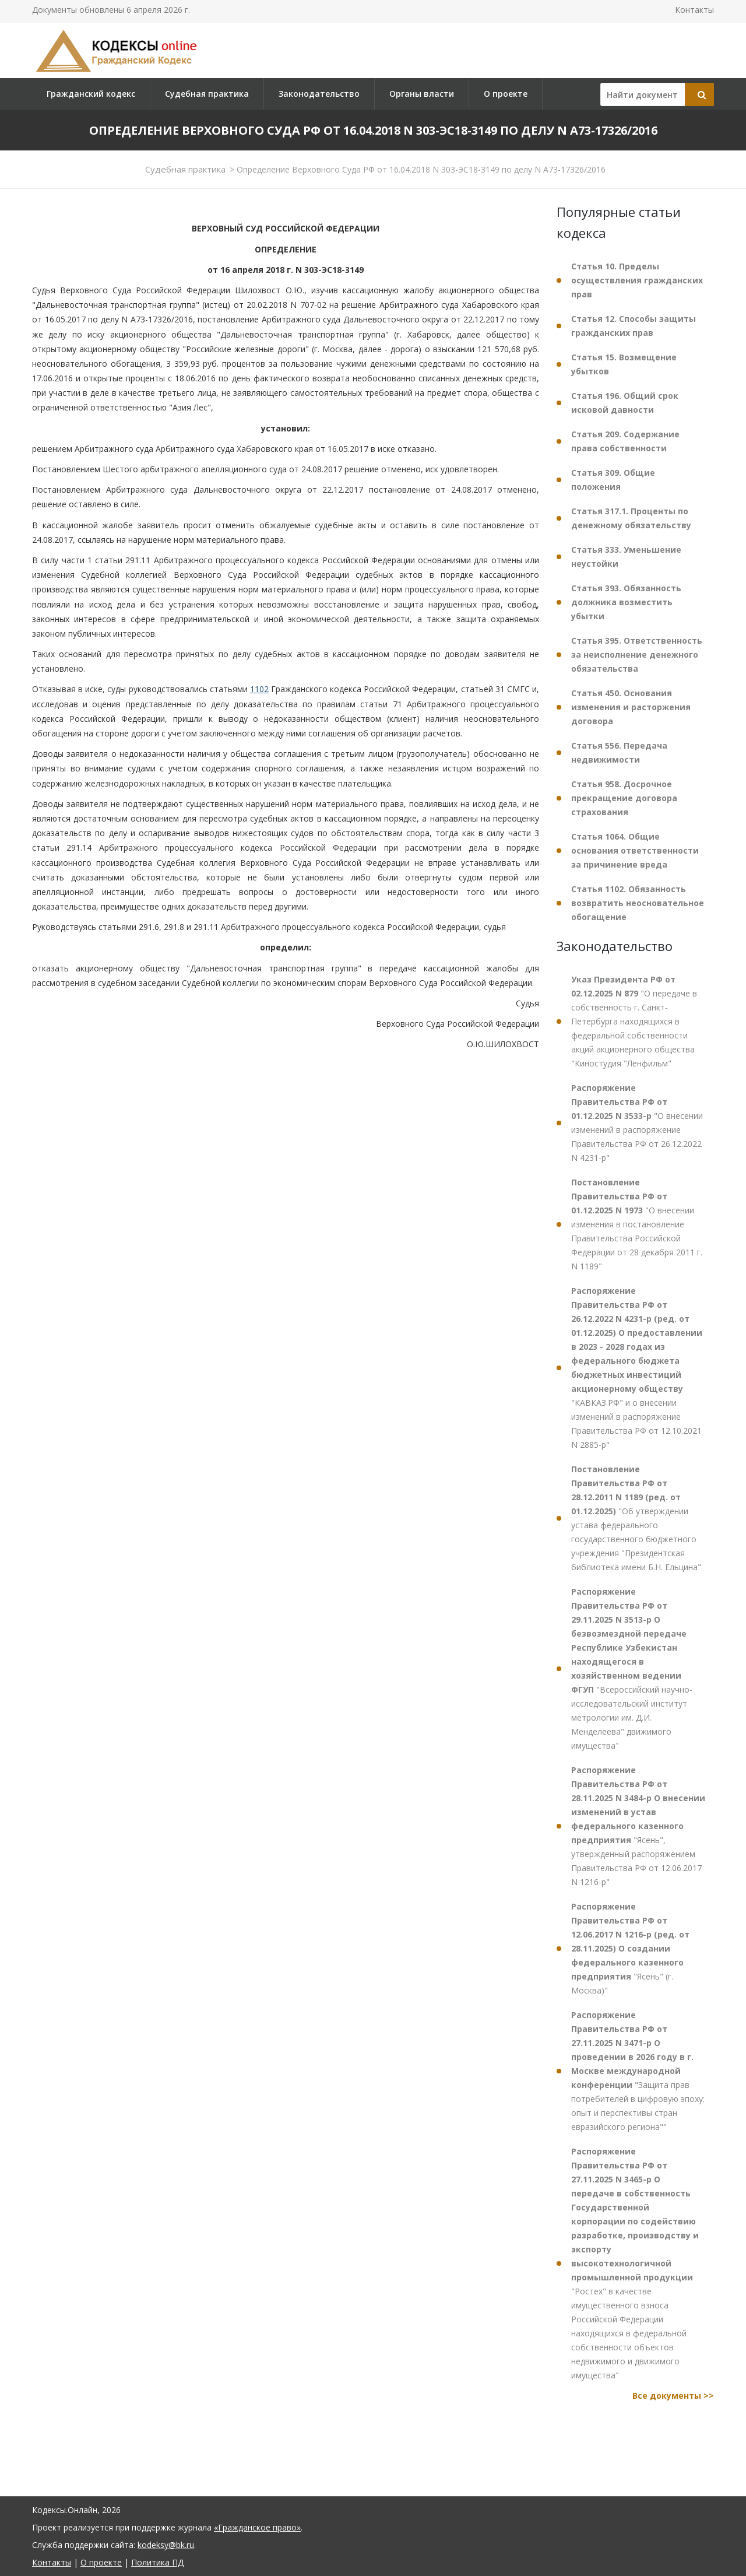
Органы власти (421, 93)
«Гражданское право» (257, 2527)
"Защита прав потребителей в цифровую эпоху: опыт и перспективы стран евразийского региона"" (638, 2070)
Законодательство (319, 93)
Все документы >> (673, 2395)
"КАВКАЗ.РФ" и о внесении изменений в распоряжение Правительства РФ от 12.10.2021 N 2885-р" (636, 1367)
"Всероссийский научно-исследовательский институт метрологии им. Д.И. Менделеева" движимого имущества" (631, 1668)
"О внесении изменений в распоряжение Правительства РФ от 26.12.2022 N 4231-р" (637, 1122)
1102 (259, 688)
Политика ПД (157, 2562)
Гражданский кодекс (91, 93)
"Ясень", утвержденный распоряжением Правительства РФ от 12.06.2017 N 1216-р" (638, 1825)
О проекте (505, 93)
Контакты (694, 9)
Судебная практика (207, 93)
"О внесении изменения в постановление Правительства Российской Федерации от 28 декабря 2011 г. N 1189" (636, 1224)
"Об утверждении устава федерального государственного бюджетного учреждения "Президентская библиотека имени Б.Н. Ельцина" (636, 1518)
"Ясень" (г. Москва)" (630, 1948)
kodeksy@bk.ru (166, 2544)
